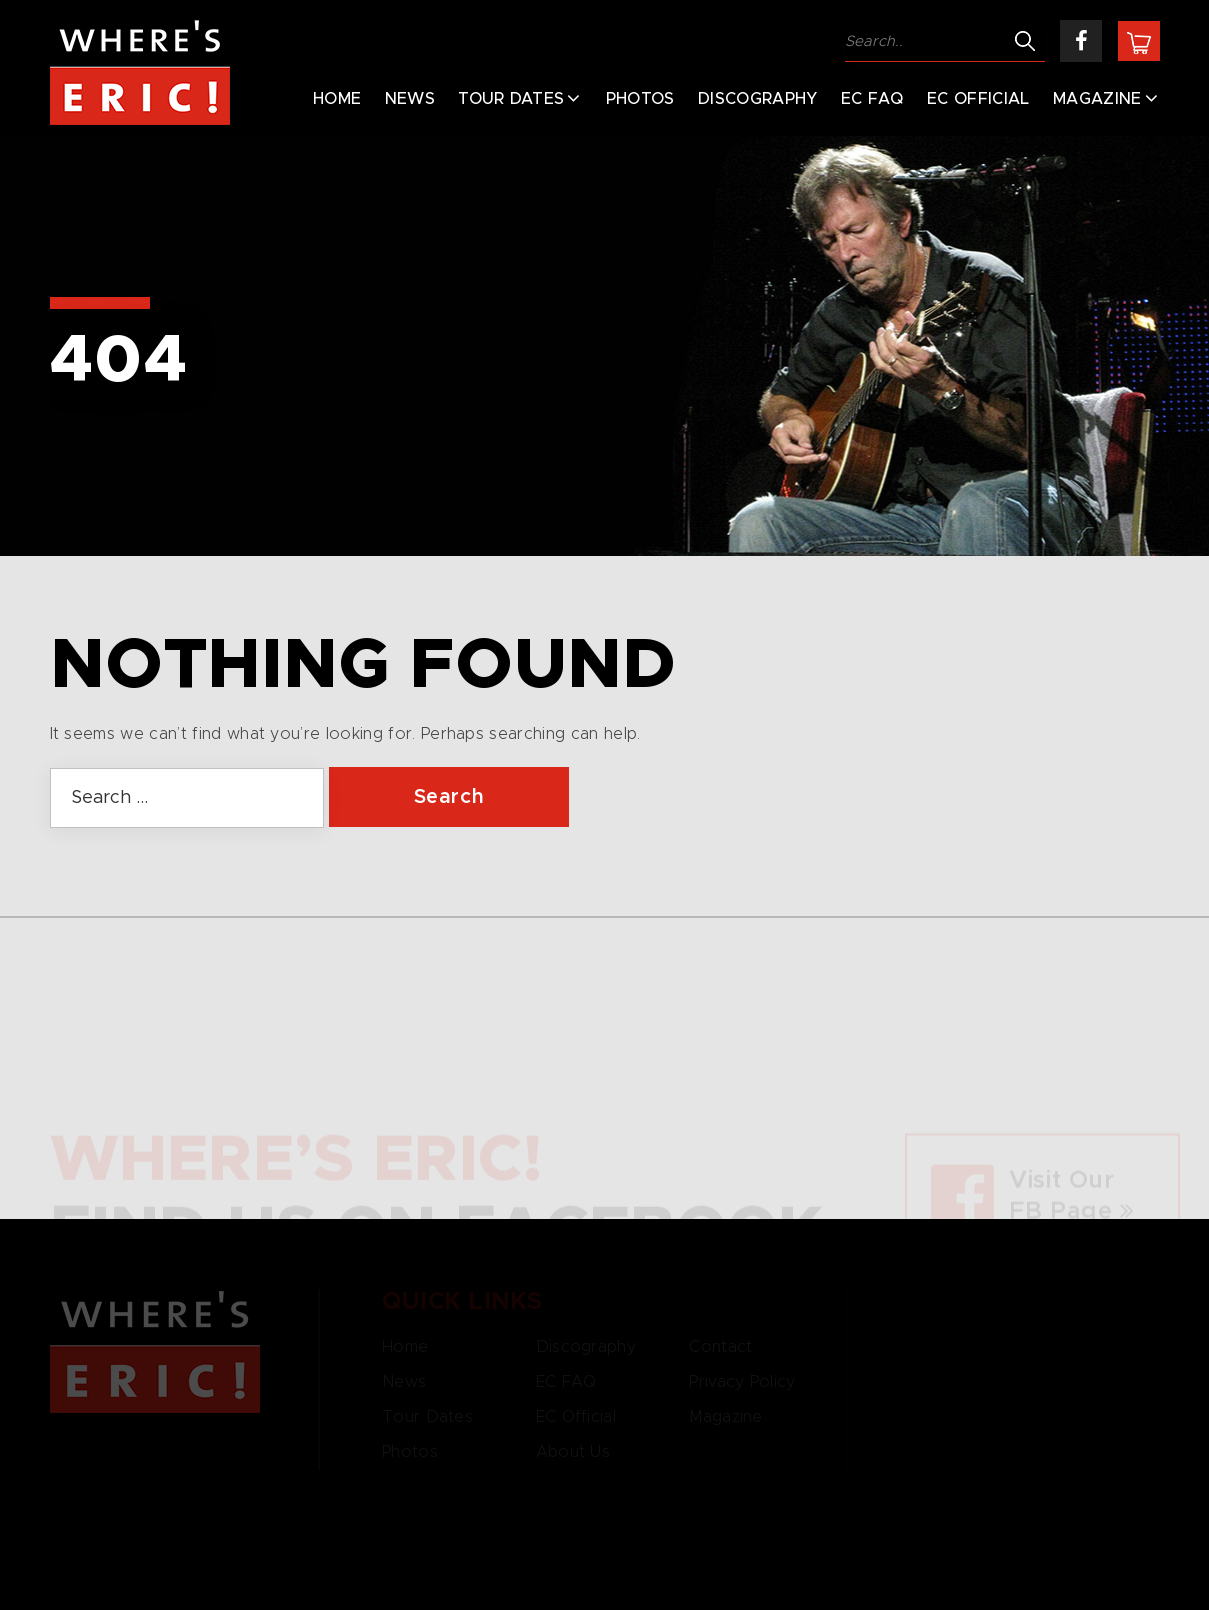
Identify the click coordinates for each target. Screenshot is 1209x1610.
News (410, 99)
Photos (640, 99)
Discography (758, 99)
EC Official (978, 99)
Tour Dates (511, 99)
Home (337, 99)
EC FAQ (872, 99)
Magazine (1097, 99)
